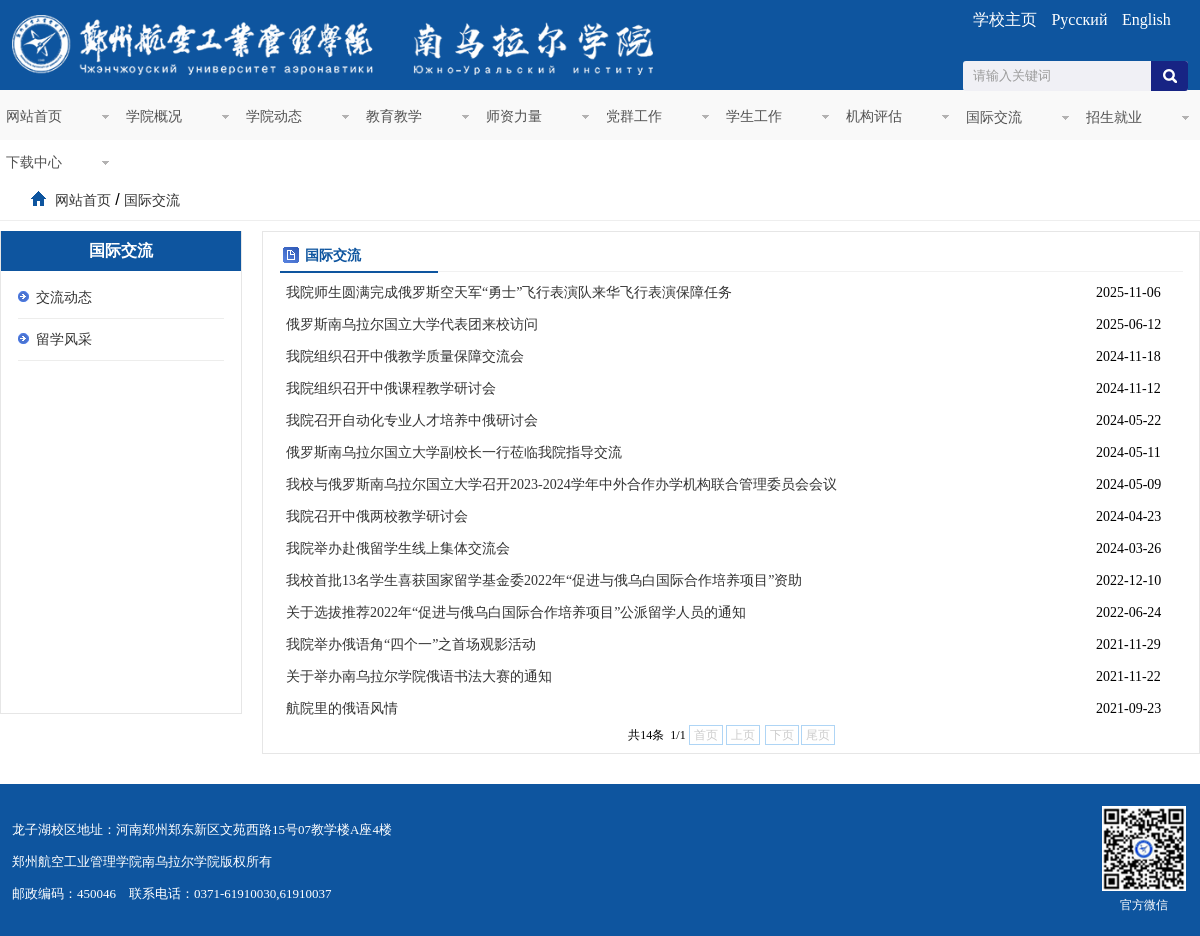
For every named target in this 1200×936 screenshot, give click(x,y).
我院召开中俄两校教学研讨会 (377, 516)
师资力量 (514, 116)
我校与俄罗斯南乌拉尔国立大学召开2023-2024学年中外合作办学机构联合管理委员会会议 (561, 484)
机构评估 (874, 116)
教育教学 (394, 116)
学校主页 (1005, 19)
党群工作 (634, 116)
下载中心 (34, 162)
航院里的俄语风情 (342, 708)
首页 (38, 200)
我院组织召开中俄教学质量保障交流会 (405, 356)
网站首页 (34, 116)
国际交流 (994, 117)
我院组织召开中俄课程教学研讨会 (391, 388)
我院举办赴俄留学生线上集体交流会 (398, 548)
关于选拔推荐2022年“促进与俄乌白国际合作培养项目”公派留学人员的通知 (516, 612)
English (1146, 19)
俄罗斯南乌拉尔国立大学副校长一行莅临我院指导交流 (454, 452)
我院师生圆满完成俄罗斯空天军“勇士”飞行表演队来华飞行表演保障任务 (509, 292)
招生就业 (1114, 117)
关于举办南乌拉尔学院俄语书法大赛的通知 (419, 676)
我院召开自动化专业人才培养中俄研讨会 (412, 420)
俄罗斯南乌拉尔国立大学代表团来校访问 (412, 324)
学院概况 (154, 116)
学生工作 (754, 116)
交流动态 (64, 297)
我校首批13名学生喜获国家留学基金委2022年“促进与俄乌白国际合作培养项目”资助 (544, 580)
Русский (1079, 19)
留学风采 (64, 339)
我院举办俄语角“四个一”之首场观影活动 (411, 644)
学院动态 (274, 116)
